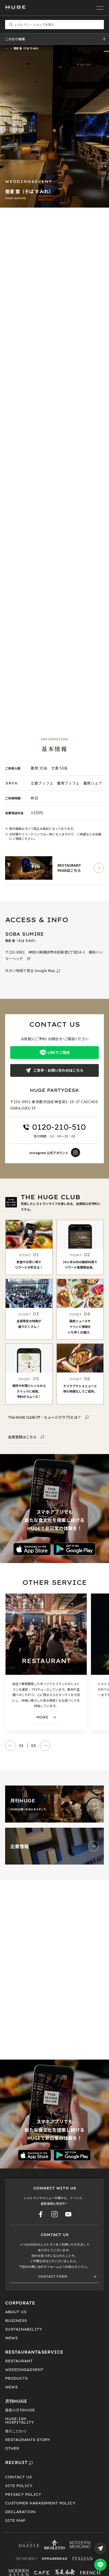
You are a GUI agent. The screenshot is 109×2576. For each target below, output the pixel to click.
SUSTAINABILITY (23, 2329)
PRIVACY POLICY (23, 2494)
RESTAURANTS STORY (27, 2439)
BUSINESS (16, 2320)
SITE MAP (15, 2520)
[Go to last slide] (10, 1752)
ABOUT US (15, 2312)
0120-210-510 (59, 1133)
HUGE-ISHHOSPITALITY (19, 2420)
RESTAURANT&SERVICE (34, 2352)
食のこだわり (16, 2431)
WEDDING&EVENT (24, 2369)
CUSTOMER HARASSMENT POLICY (40, 2503)
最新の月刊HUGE (20, 2410)
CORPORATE (20, 2303)
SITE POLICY (18, 2485)
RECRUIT (19, 2462)
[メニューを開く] (100, 7)
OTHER (12, 2448)
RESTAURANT (19, 2361)
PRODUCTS (16, 2378)
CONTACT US (18, 2477)
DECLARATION (20, 2512)
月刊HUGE (16, 2401)
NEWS (11, 2338)
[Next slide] (45, 1752)
